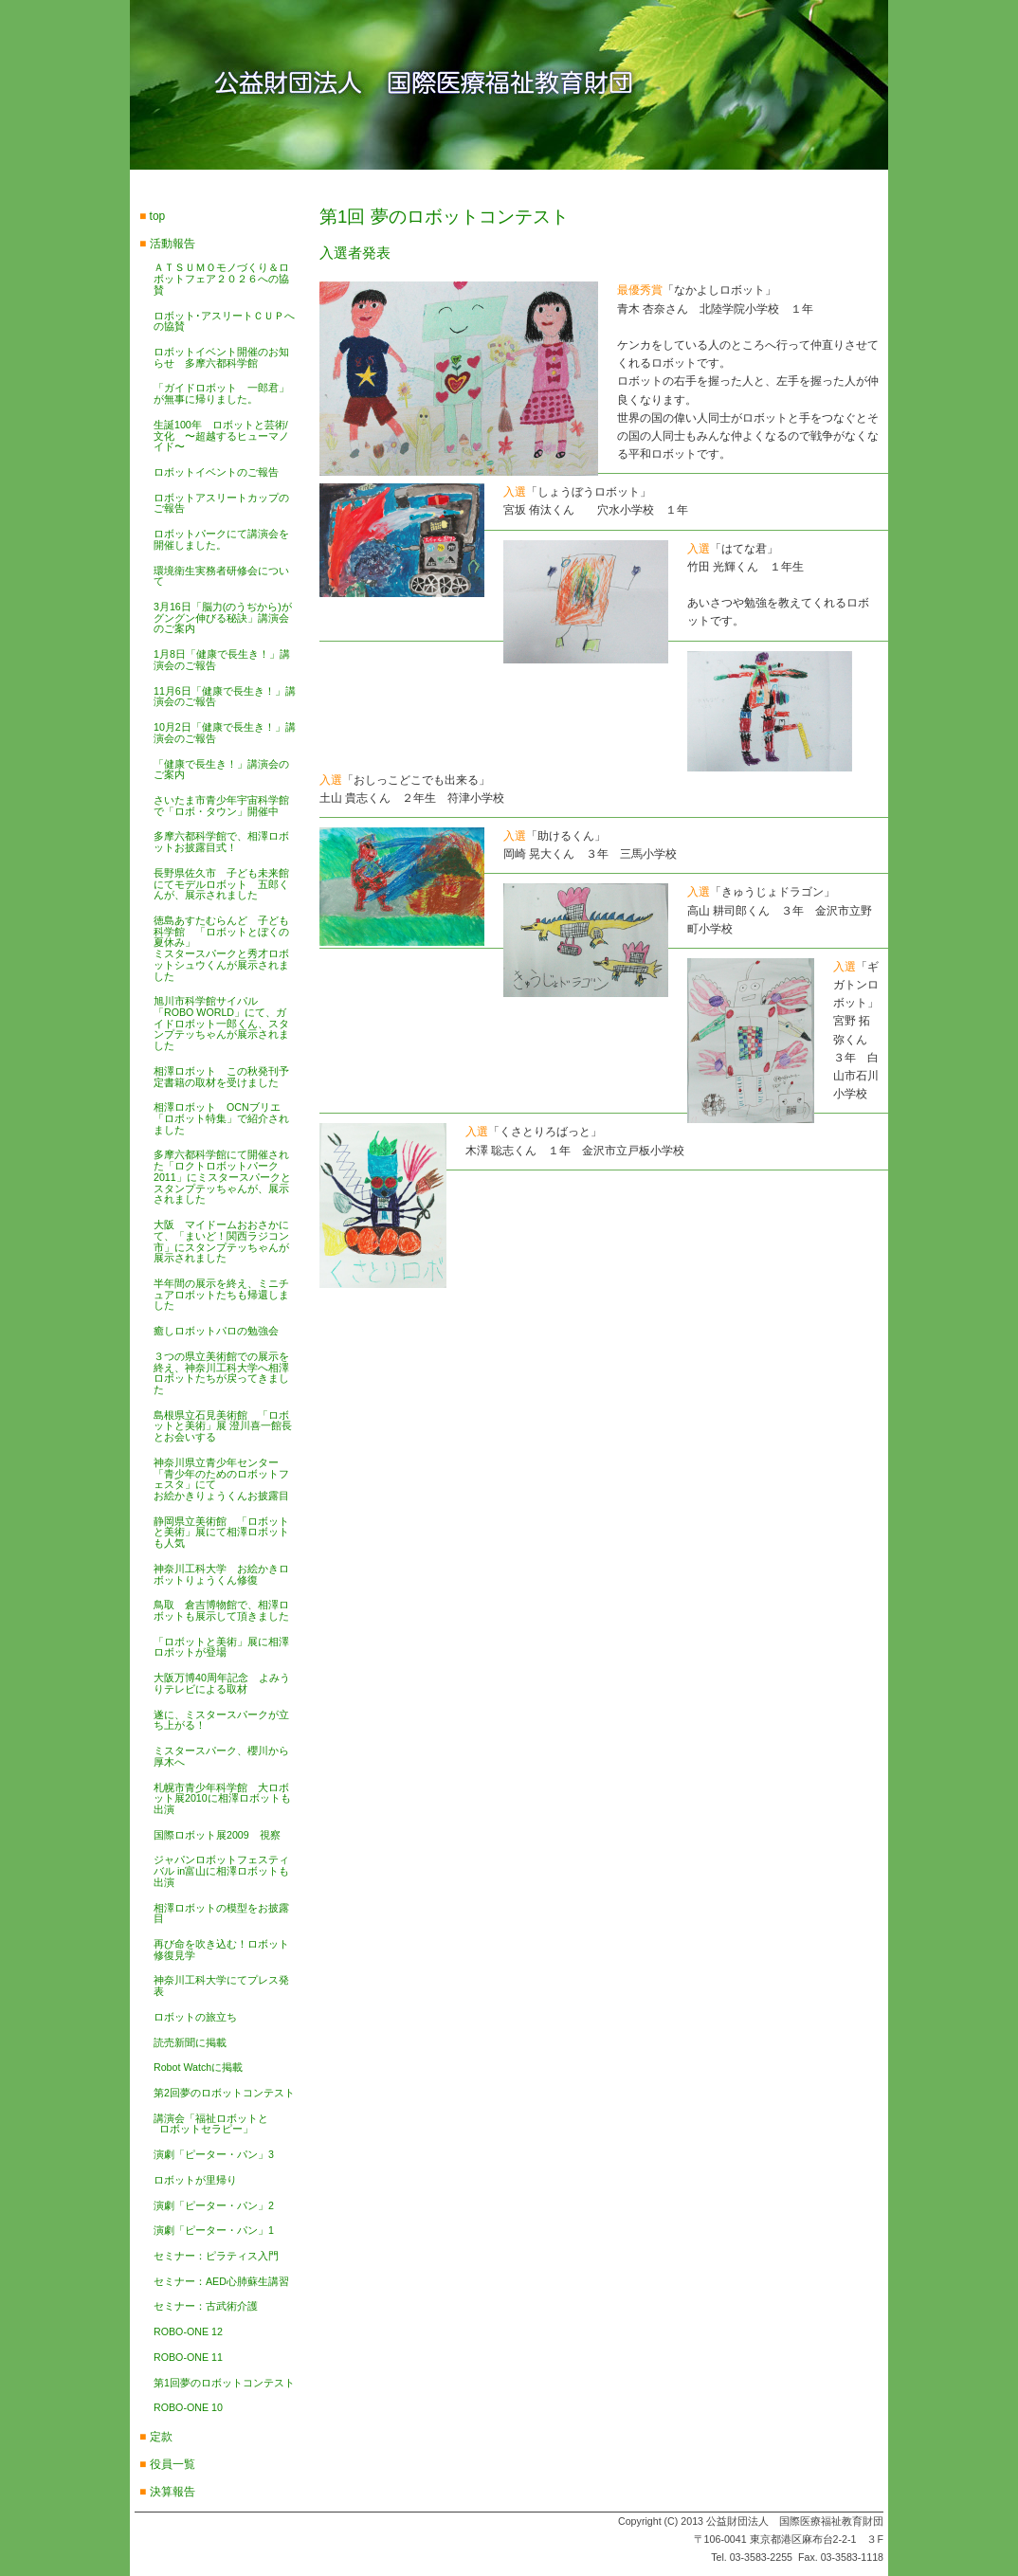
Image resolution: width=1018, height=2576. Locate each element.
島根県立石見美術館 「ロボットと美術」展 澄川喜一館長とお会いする (223, 1425)
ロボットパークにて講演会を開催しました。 (221, 539)
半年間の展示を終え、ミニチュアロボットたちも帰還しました (221, 1294)
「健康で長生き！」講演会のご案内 (221, 769)
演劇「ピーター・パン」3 (214, 2154)
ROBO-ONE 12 (188, 2331)
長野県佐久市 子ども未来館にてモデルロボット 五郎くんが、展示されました (221, 883)
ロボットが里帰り (195, 2180)
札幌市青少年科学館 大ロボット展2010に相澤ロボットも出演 (222, 1798)
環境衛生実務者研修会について (221, 576)
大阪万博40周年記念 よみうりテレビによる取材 (222, 1683)
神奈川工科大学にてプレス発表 (221, 1985)
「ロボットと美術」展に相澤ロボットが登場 (221, 1647)
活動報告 (172, 243)
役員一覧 (172, 2464)
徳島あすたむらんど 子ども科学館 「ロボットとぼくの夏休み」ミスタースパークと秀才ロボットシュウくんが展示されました (221, 948)
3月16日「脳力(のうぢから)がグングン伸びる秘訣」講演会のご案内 (223, 617)
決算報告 (172, 2491)
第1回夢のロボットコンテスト (224, 2382)
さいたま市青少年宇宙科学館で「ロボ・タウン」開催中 (221, 805)
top (158, 216)
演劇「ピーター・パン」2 (214, 2205)
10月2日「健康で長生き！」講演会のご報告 (225, 732)
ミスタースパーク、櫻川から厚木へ (221, 1756)
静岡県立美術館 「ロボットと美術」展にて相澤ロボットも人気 (221, 1532)
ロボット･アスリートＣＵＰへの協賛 (224, 321)
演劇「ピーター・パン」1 (214, 2230)
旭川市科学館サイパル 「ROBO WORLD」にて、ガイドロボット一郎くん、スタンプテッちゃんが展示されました (221, 1023)
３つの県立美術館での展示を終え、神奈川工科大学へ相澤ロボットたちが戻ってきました (221, 1373)
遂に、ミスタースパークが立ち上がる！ (221, 1720)
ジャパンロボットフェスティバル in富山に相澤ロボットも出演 (221, 1870)
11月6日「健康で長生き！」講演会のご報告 (225, 696)
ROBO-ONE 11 (188, 2357)
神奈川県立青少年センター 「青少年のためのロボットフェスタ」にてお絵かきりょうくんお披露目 (221, 1479)
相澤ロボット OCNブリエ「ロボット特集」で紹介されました (221, 1117)
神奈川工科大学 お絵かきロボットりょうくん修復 (221, 1574)
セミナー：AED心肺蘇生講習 (221, 2281)
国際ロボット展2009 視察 (217, 1835)
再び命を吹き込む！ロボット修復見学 (221, 1949)
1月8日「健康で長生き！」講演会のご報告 (222, 659)
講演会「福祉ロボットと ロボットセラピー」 (211, 2124)
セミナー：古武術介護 (206, 2306)
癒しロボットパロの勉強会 (216, 1330)
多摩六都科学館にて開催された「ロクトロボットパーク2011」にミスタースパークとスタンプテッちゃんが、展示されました (222, 1177)
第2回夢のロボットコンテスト (224, 2092)
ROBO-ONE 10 (188, 2407)
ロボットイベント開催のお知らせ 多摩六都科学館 (221, 357)
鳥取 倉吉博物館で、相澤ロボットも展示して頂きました (221, 1610)
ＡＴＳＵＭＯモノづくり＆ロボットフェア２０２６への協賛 (221, 278)
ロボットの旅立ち (195, 2017)
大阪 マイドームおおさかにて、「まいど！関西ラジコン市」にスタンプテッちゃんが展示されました (221, 1241)
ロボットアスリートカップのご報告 (221, 503)
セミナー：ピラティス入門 (216, 2255)
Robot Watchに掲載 (198, 2067)
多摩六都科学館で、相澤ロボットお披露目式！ (221, 841)
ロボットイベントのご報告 (216, 472)
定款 (161, 2436)
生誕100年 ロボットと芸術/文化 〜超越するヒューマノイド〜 (221, 435)
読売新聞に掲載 (190, 2042)
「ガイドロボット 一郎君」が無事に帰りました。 (221, 393)
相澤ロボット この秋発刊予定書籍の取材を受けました (221, 1076)
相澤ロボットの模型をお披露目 (221, 1913)
